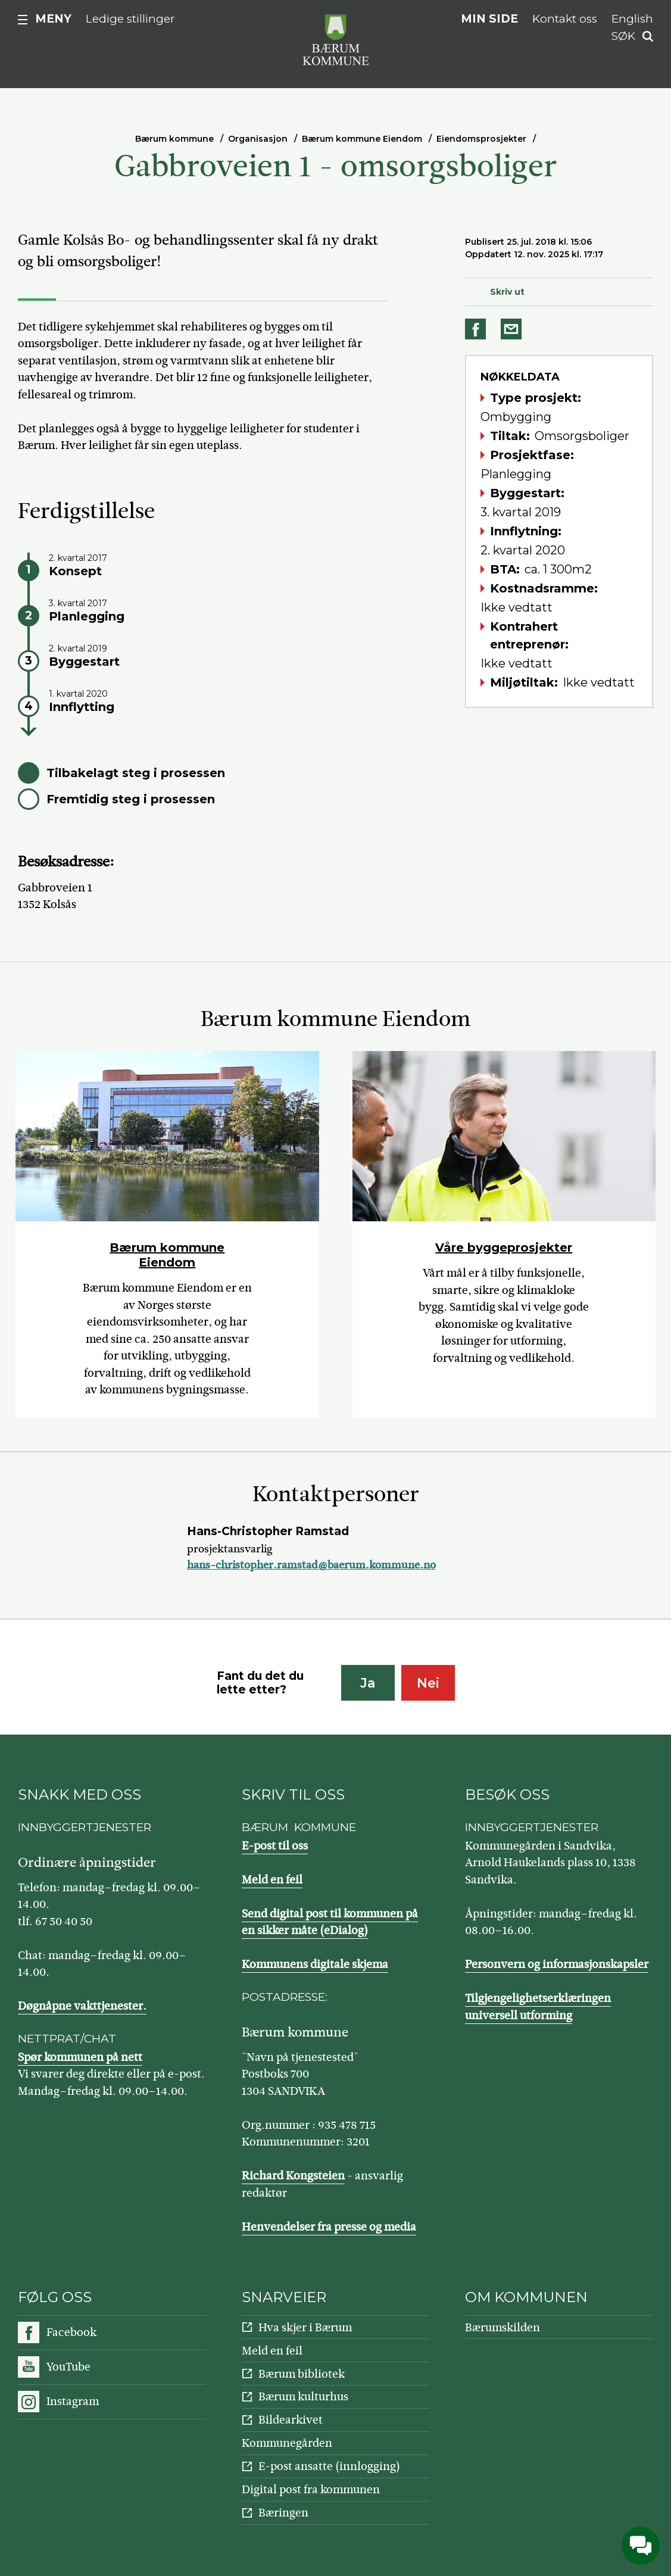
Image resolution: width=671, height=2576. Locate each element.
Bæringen (283, 2513)
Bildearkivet (290, 2420)
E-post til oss (275, 1846)
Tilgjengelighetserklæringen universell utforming (538, 2006)
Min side (489, 19)
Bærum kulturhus (303, 2396)
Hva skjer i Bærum (305, 2327)
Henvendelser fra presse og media (329, 2227)
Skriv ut (507, 291)
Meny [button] (53, 19)
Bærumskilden (502, 2327)
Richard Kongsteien (293, 2176)
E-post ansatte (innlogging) (329, 2466)
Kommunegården (287, 2443)
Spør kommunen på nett (80, 2057)
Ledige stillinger (130, 19)
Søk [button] (623, 36)
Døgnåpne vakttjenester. (82, 2006)
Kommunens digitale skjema (315, 1964)
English (632, 19)
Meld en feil (272, 1880)
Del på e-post (513, 329)
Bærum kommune (174, 138)
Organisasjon (258, 138)
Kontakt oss (564, 19)
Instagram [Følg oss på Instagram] (72, 2401)
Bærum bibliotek (301, 2374)
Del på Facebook (477, 329)
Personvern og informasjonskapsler (556, 1964)
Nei (428, 1683)
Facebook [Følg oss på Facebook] (71, 2332)
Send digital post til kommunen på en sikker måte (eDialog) (330, 1922)
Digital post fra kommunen (311, 2489)
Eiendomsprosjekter (481, 138)
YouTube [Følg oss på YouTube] (68, 2367)
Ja (367, 1683)
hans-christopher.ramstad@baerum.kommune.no (311, 1565)
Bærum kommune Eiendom (362, 138)
